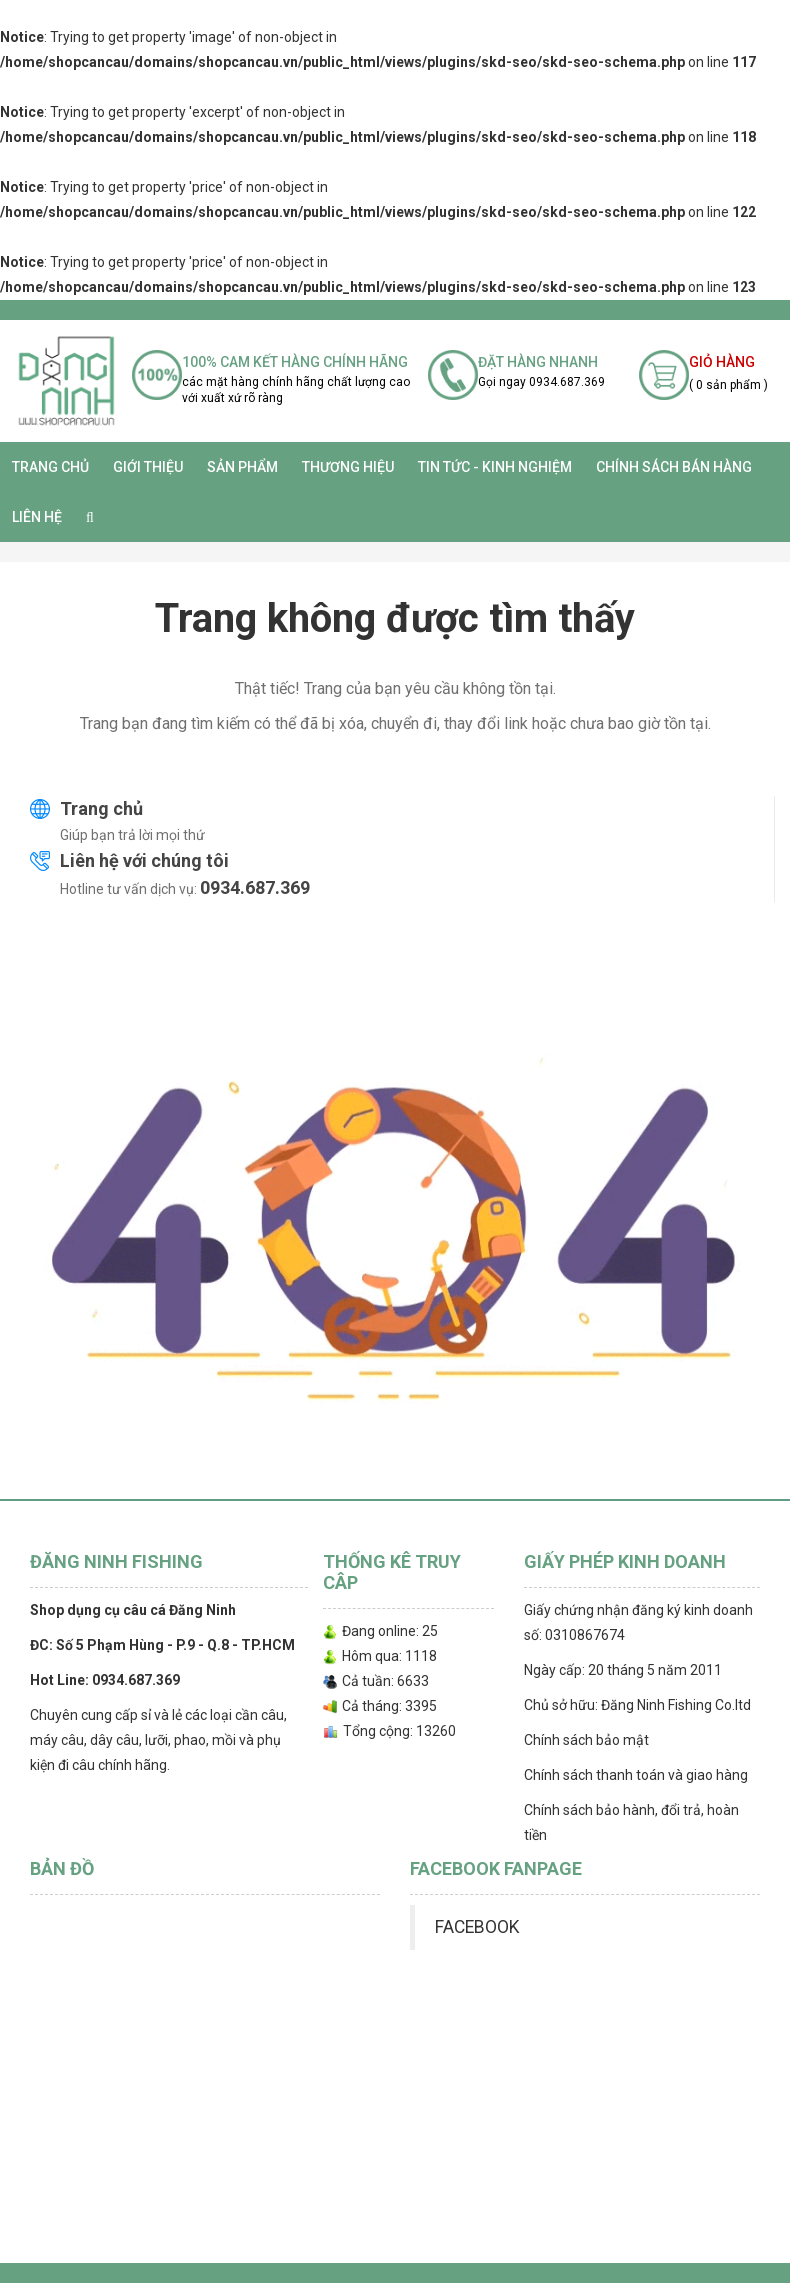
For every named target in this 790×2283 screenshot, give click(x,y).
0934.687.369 (255, 887)
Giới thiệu (148, 467)
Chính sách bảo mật (586, 1740)
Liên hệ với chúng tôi (144, 860)
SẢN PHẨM (242, 467)
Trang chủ (50, 467)
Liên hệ (37, 517)
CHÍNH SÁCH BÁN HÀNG (674, 467)
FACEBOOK (477, 1927)
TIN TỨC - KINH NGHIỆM (495, 467)
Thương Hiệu (348, 467)
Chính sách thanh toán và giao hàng (636, 1775)
